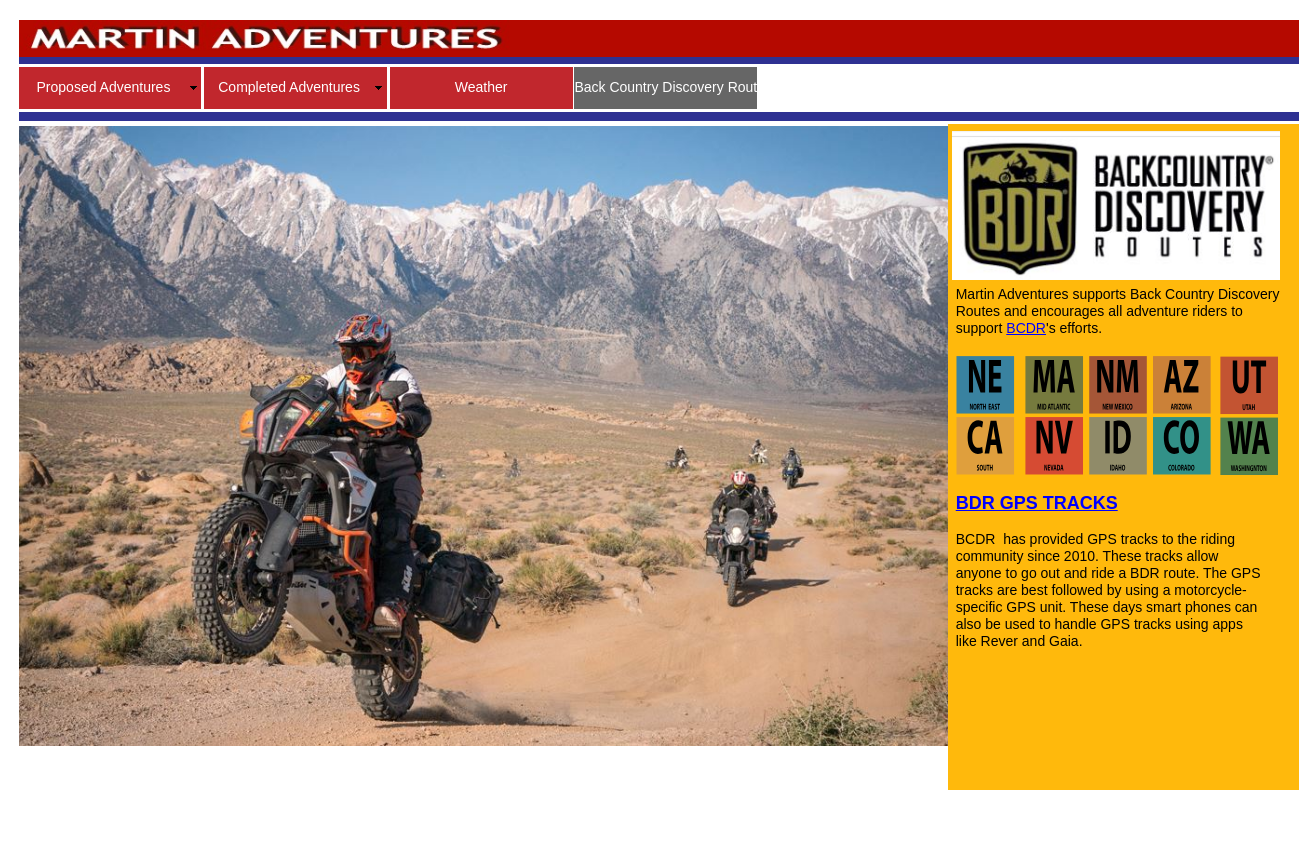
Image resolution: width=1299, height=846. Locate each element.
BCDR (1026, 328)
